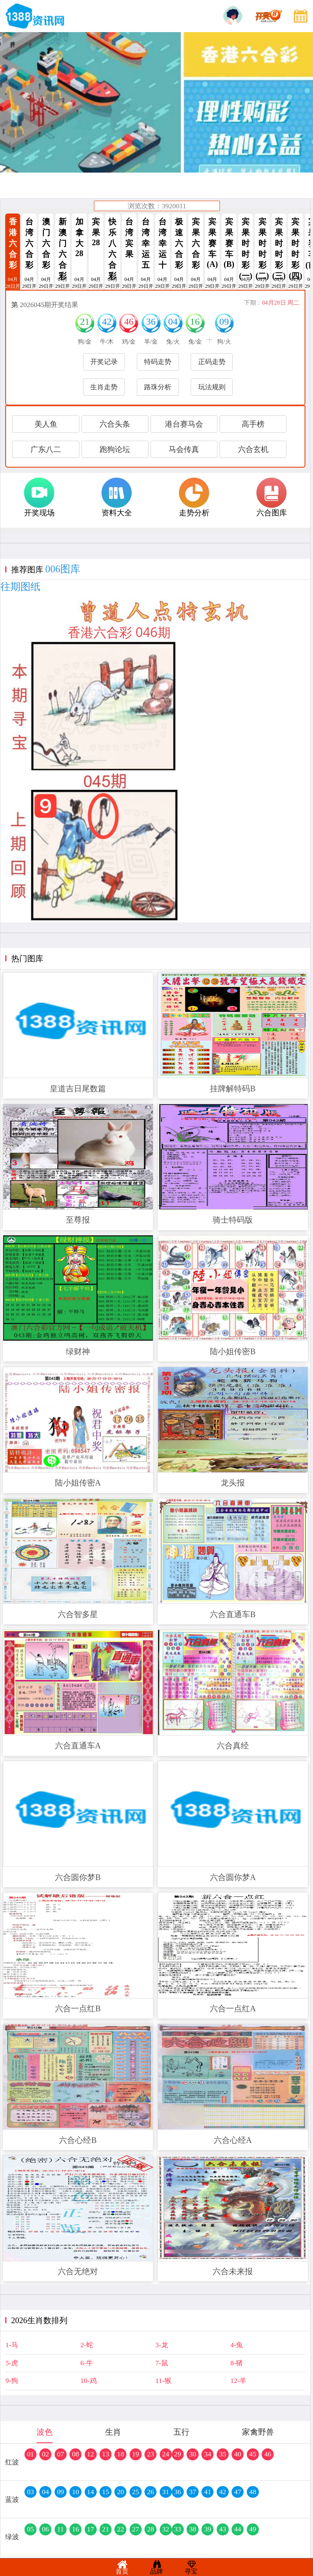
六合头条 (115, 424)
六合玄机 (253, 449)
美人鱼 (46, 424)
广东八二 (45, 449)
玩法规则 (212, 387)
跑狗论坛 (115, 449)
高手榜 (253, 424)
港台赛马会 (184, 424)
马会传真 (184, 449)
